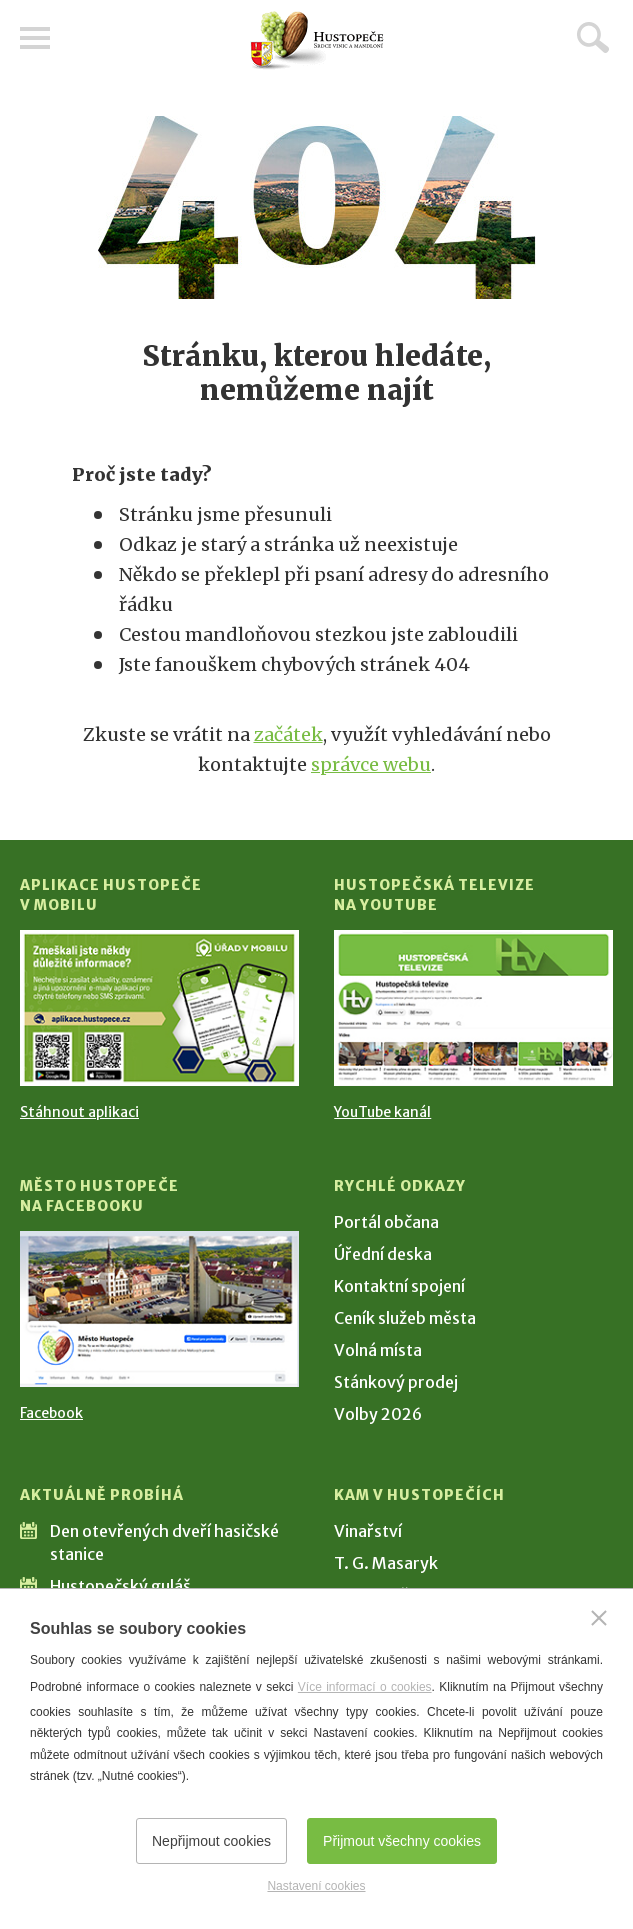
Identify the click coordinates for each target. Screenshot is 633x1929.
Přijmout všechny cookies (402, 1841)
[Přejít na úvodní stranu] (317, 40)
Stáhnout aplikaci (79, 1112)
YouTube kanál (382, 1112)
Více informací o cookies (365, 1687)
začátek (288, 734)
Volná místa (378, 1350)
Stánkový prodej (396, 1382)
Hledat (593, 37)
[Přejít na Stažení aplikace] (159, 1008)
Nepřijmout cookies (211, 1841)
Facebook (51, 1413)
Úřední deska (383, 1254)
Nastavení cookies (316, 1886)
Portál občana (386, 1222)
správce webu (371, 764)
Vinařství (368, 1531)
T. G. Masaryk (386, 1563)
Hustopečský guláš (120, 1586)
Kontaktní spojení (399, 1286)
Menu (35, 38)
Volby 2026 (378, 1414)
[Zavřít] (599, 1618)
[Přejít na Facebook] (159, 1309)
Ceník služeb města (405, 1318)
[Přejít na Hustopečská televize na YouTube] (473, 1008)
